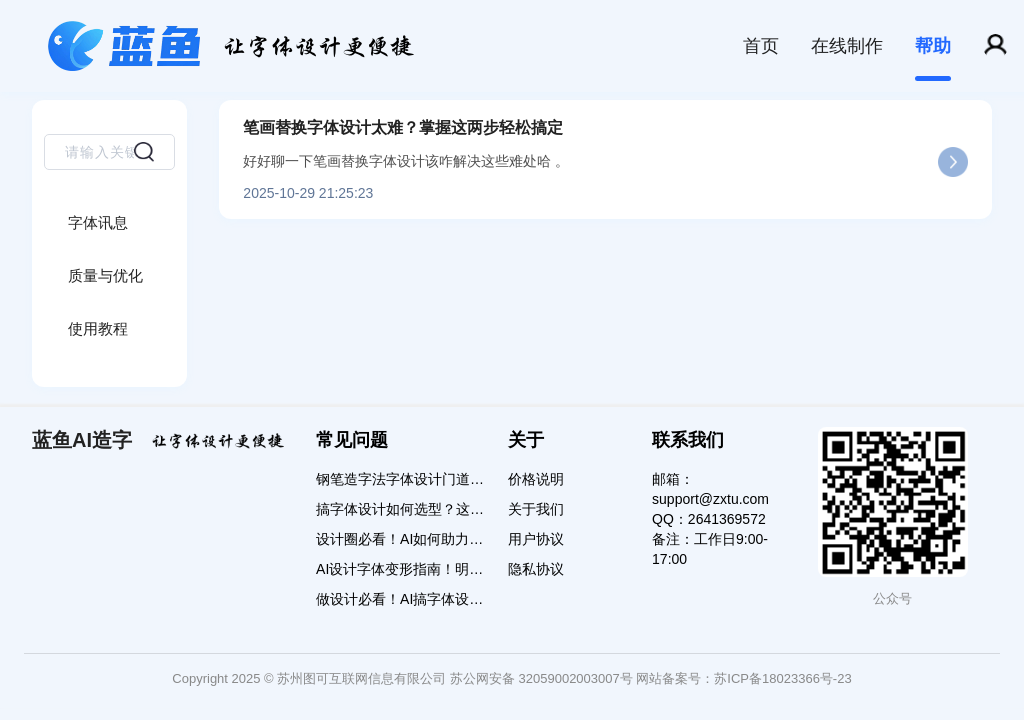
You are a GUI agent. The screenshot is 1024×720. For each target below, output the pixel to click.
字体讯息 (98, 222)
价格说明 (536, 479)
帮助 (933, 46)
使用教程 (98, 328)
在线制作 (847, 46)
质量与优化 (105, 275)
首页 (761, 46)
